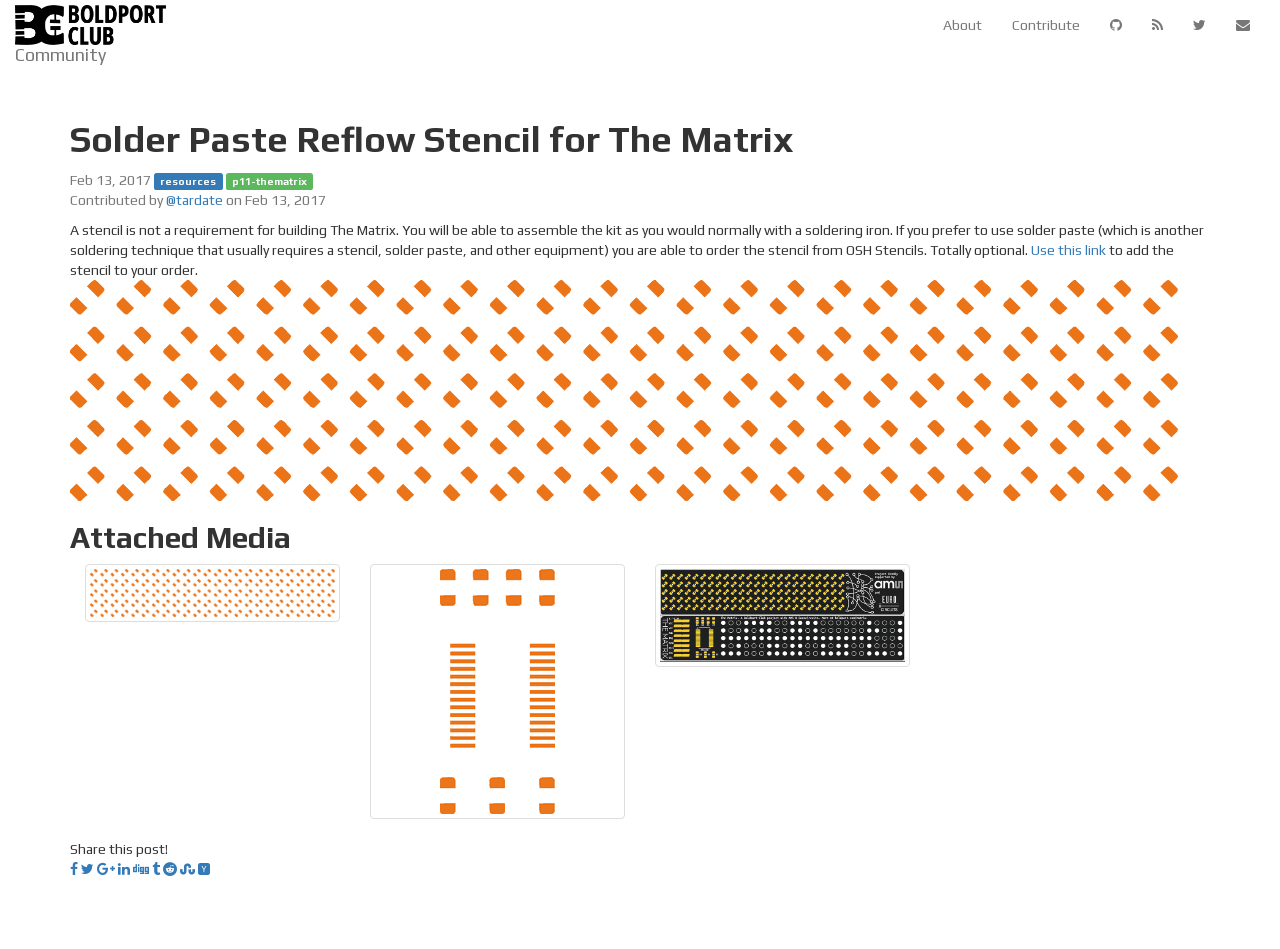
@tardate (194, 200)
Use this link (1068, 250)
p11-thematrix (269, 181)
